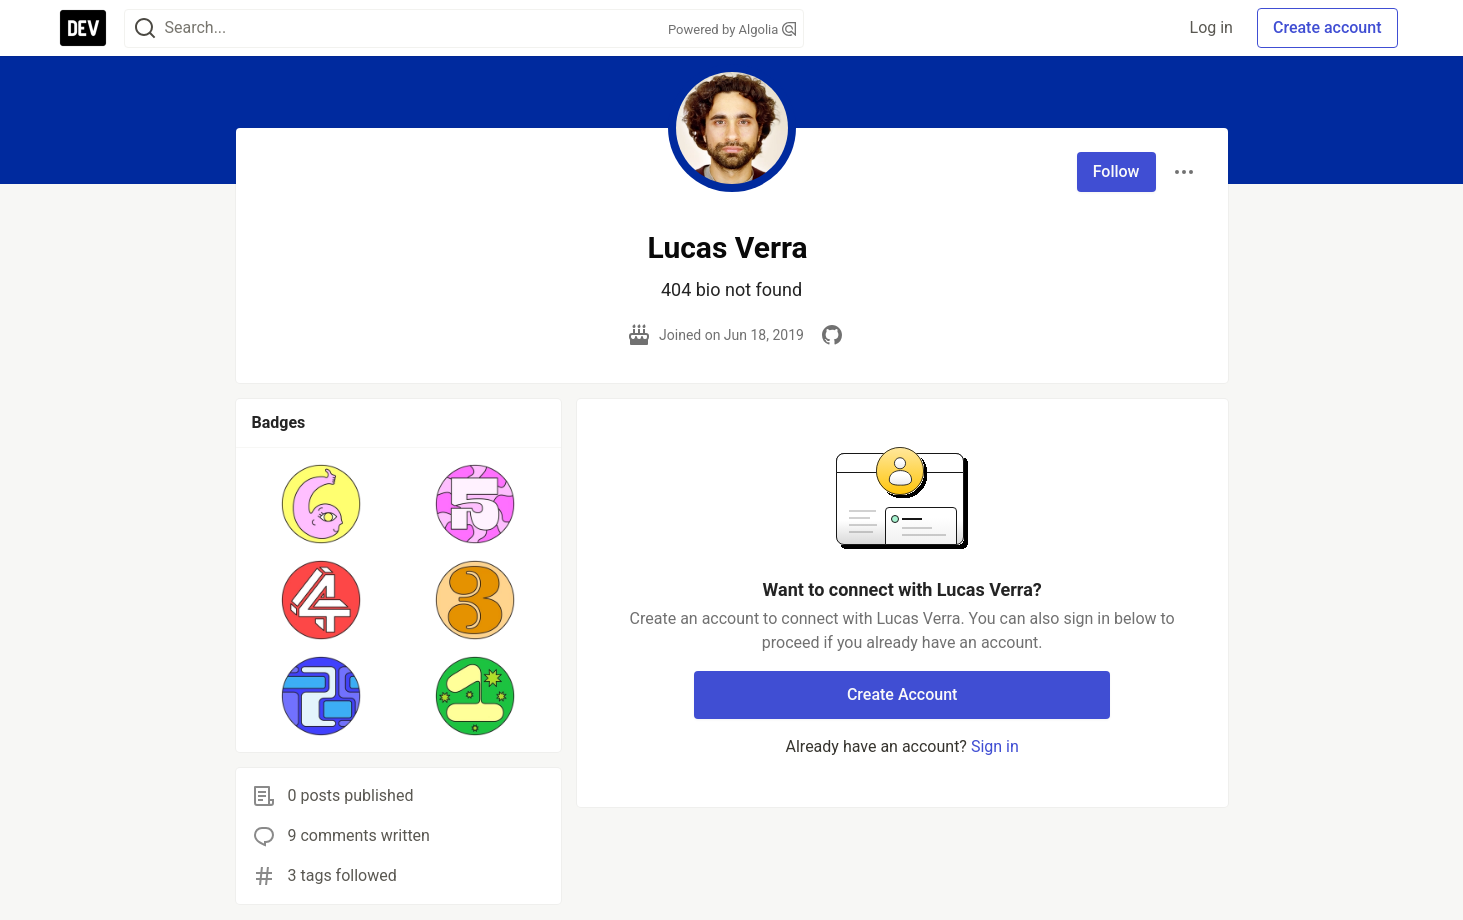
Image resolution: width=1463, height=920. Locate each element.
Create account (1327, 27)
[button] (321, 504)
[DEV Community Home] (83, 28)
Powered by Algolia (732, 29)
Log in (1211, 27)
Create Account (902, 694)
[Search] (145, 28)
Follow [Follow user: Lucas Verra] (1116, 171)
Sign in (995, 746)
